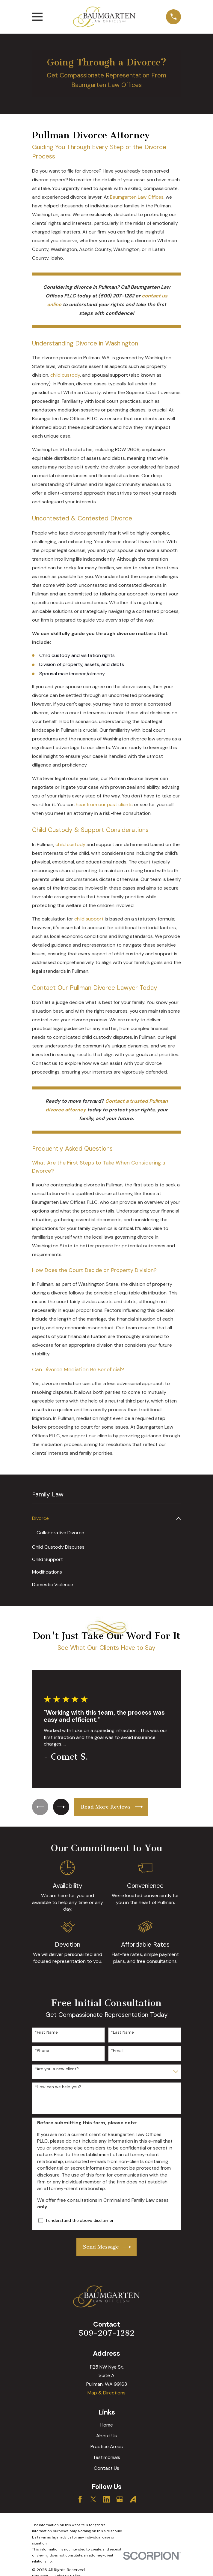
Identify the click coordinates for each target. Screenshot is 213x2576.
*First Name (46, 2032)
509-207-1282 (106, 2333)
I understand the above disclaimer (80, 2220)
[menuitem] (102, 1518)
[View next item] (63, 1807)
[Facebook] (80, 2499)
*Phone (42, 2050)
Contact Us (106, 2468)
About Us (106, 2436)
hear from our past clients (104, 804)
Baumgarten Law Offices (137, 197)
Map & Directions (106, 2393)
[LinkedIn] (106, 2499)
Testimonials (106, 2457)
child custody (65, 375)
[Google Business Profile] (119, 2499)
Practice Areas (106, 2446)
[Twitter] (93, 2499)
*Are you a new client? (57, 2069)
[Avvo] (133, 2499)
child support (89, 919)
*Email (117, 2050)
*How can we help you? (58, 2087)
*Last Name (122, 2032)
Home (106, 2425)
